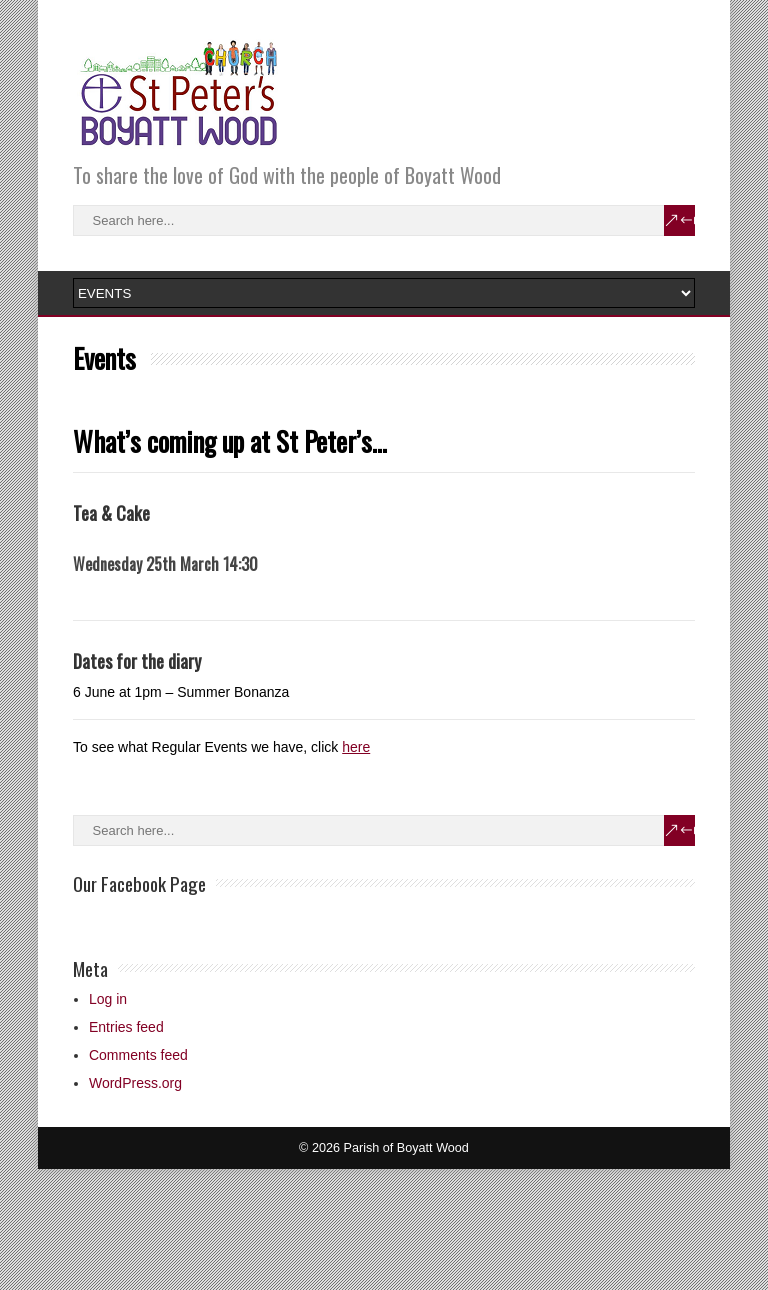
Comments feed (138, 1055)
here (356, 747)
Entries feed (126, 1027)
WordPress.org (135, 1083)
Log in (108, 999)
